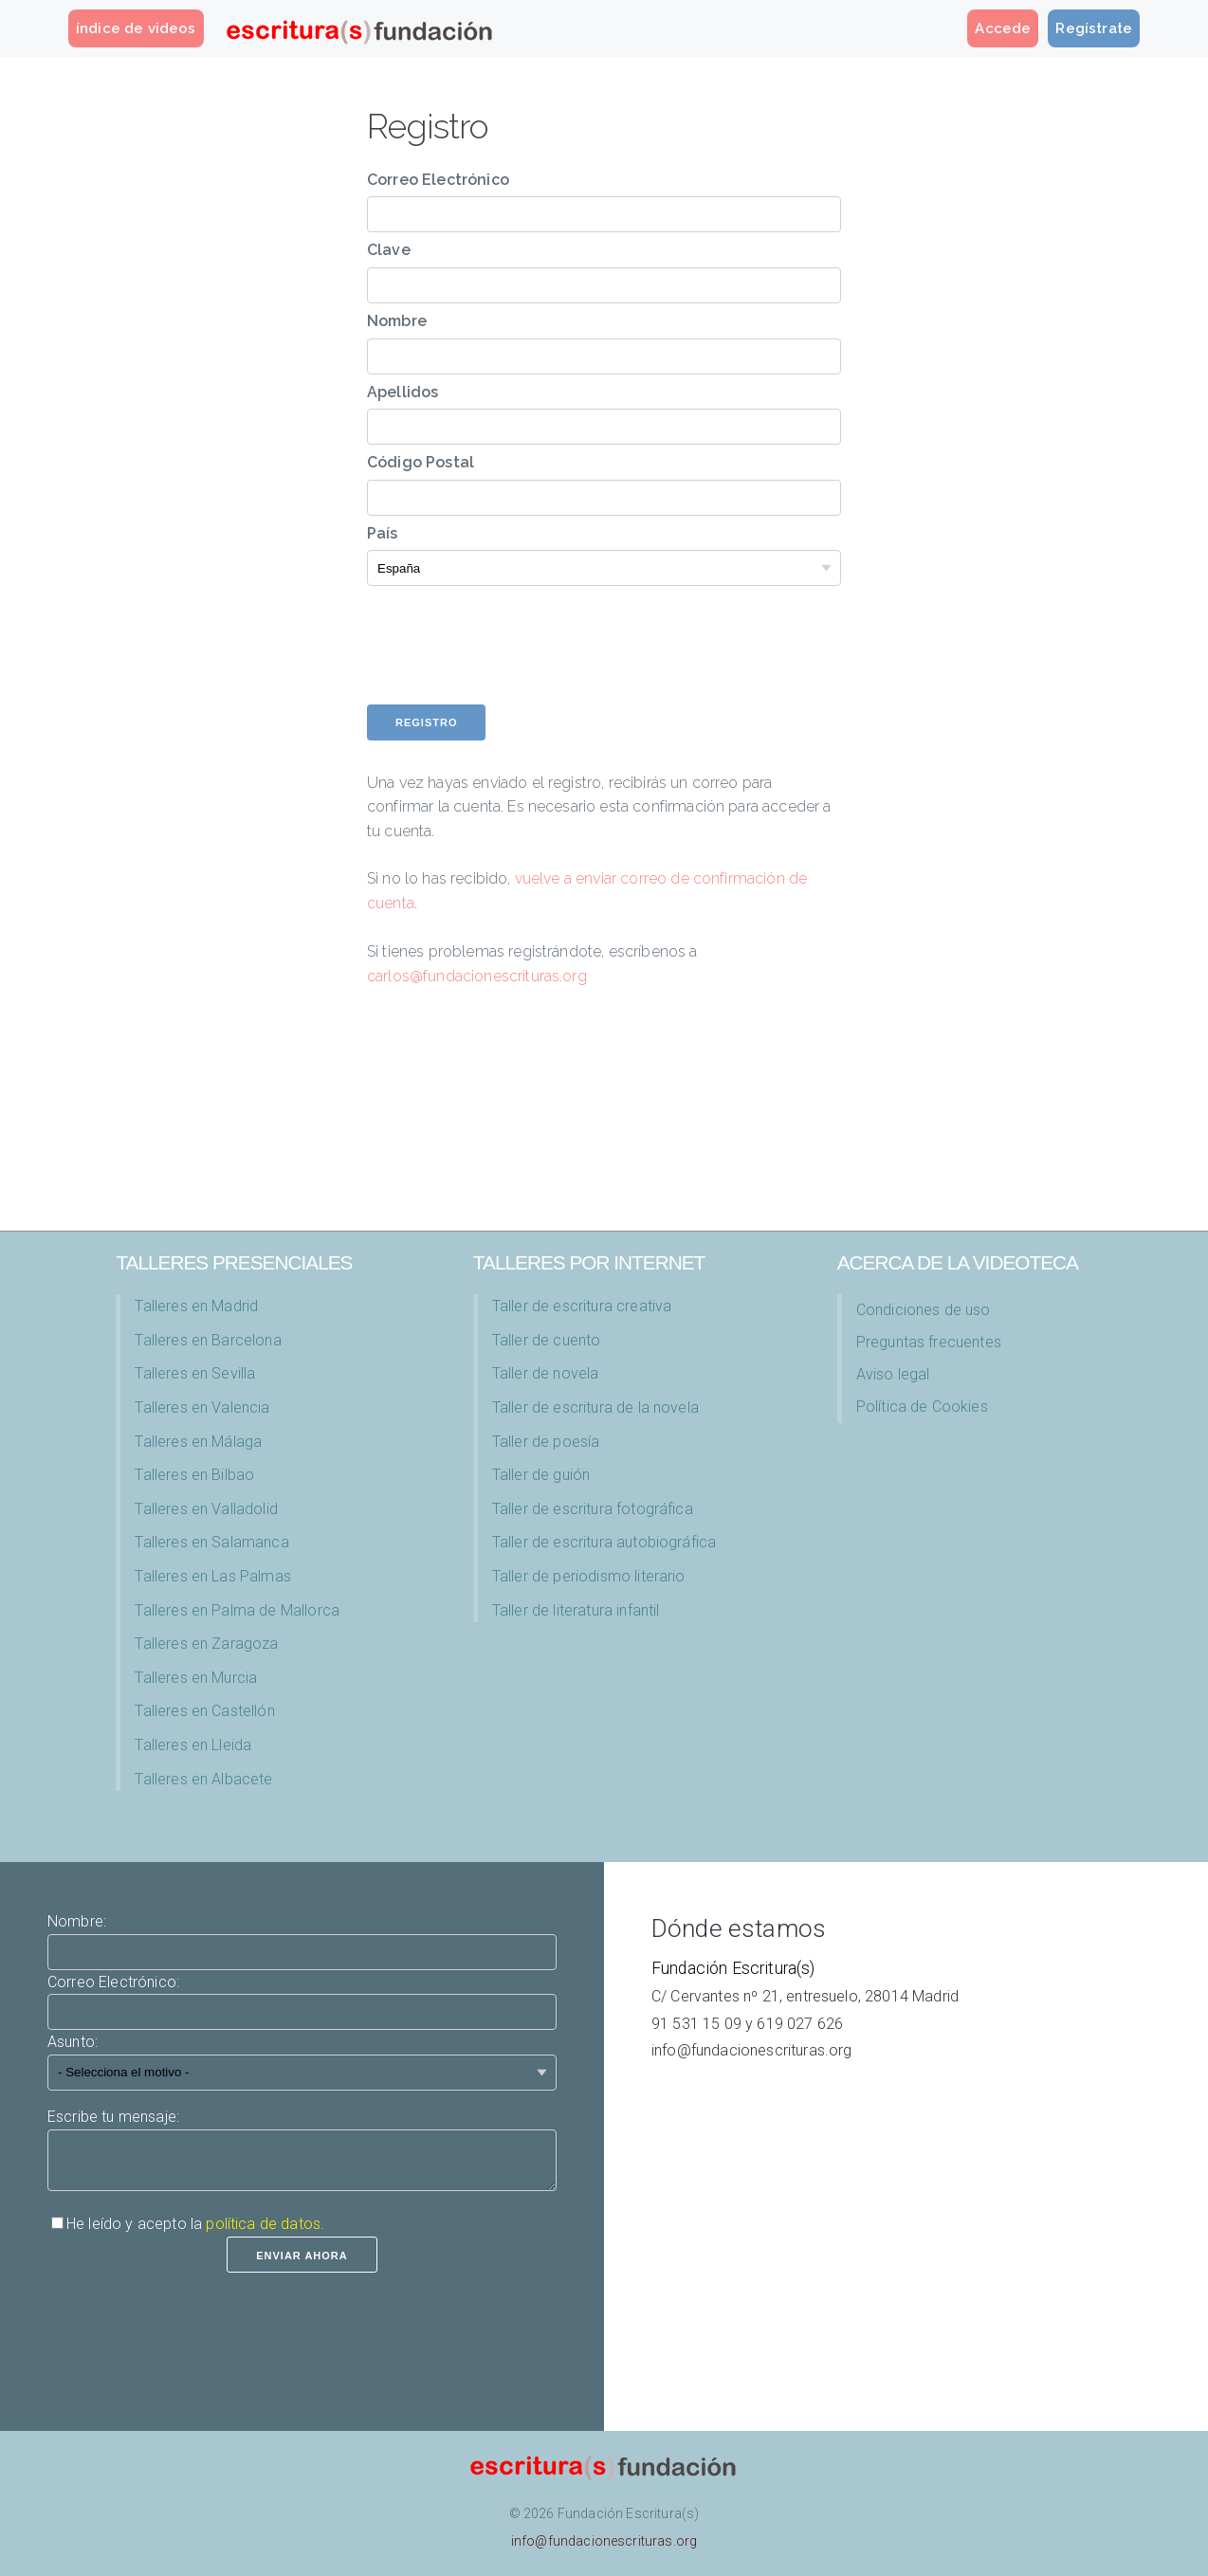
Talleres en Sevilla (195, 1373)
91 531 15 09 (696, 2024)
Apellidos (402, 392)
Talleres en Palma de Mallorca (237, 1610)
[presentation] (511, 667)
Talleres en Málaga (198, 1442)
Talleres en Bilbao (194, 1475)
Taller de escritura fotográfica (592, 1509)
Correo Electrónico (438, 180)
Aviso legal (893, 1374)
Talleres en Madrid (196, 1306)
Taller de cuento (546, 1340)
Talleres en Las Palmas (213, 1576)
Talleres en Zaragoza (206, 1644)
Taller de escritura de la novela (595, 1407)
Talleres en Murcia (196, 1678)
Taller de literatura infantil (576, 1610)
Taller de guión (541, 1475)
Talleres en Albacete (203, 1779)
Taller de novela (545, 1373)
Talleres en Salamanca (211, 1542)
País (382, 533)
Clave (389, 250)
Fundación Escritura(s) (733, 1968)
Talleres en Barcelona (208, 1340)
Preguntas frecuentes (928, 1342)
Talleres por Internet (589, 1262)
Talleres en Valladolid (206, 1509)
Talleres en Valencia (202, 1407)
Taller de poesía (546, 1442)
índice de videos (136, 28)
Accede (1003, 28)
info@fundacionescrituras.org (751, 2050)
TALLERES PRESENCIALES (234, 1262)
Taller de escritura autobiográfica (604, 1542)
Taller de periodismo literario (589, 1576)
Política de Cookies (922, 1407)
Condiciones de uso (923, 1310)
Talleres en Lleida (193, 1745)
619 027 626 (800, 2024)
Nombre (397, 321)
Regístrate (1093, 28)
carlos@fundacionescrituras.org (477, 976)
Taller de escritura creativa (581, 1306)
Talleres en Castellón (204, 1711)
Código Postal (420, 462)
